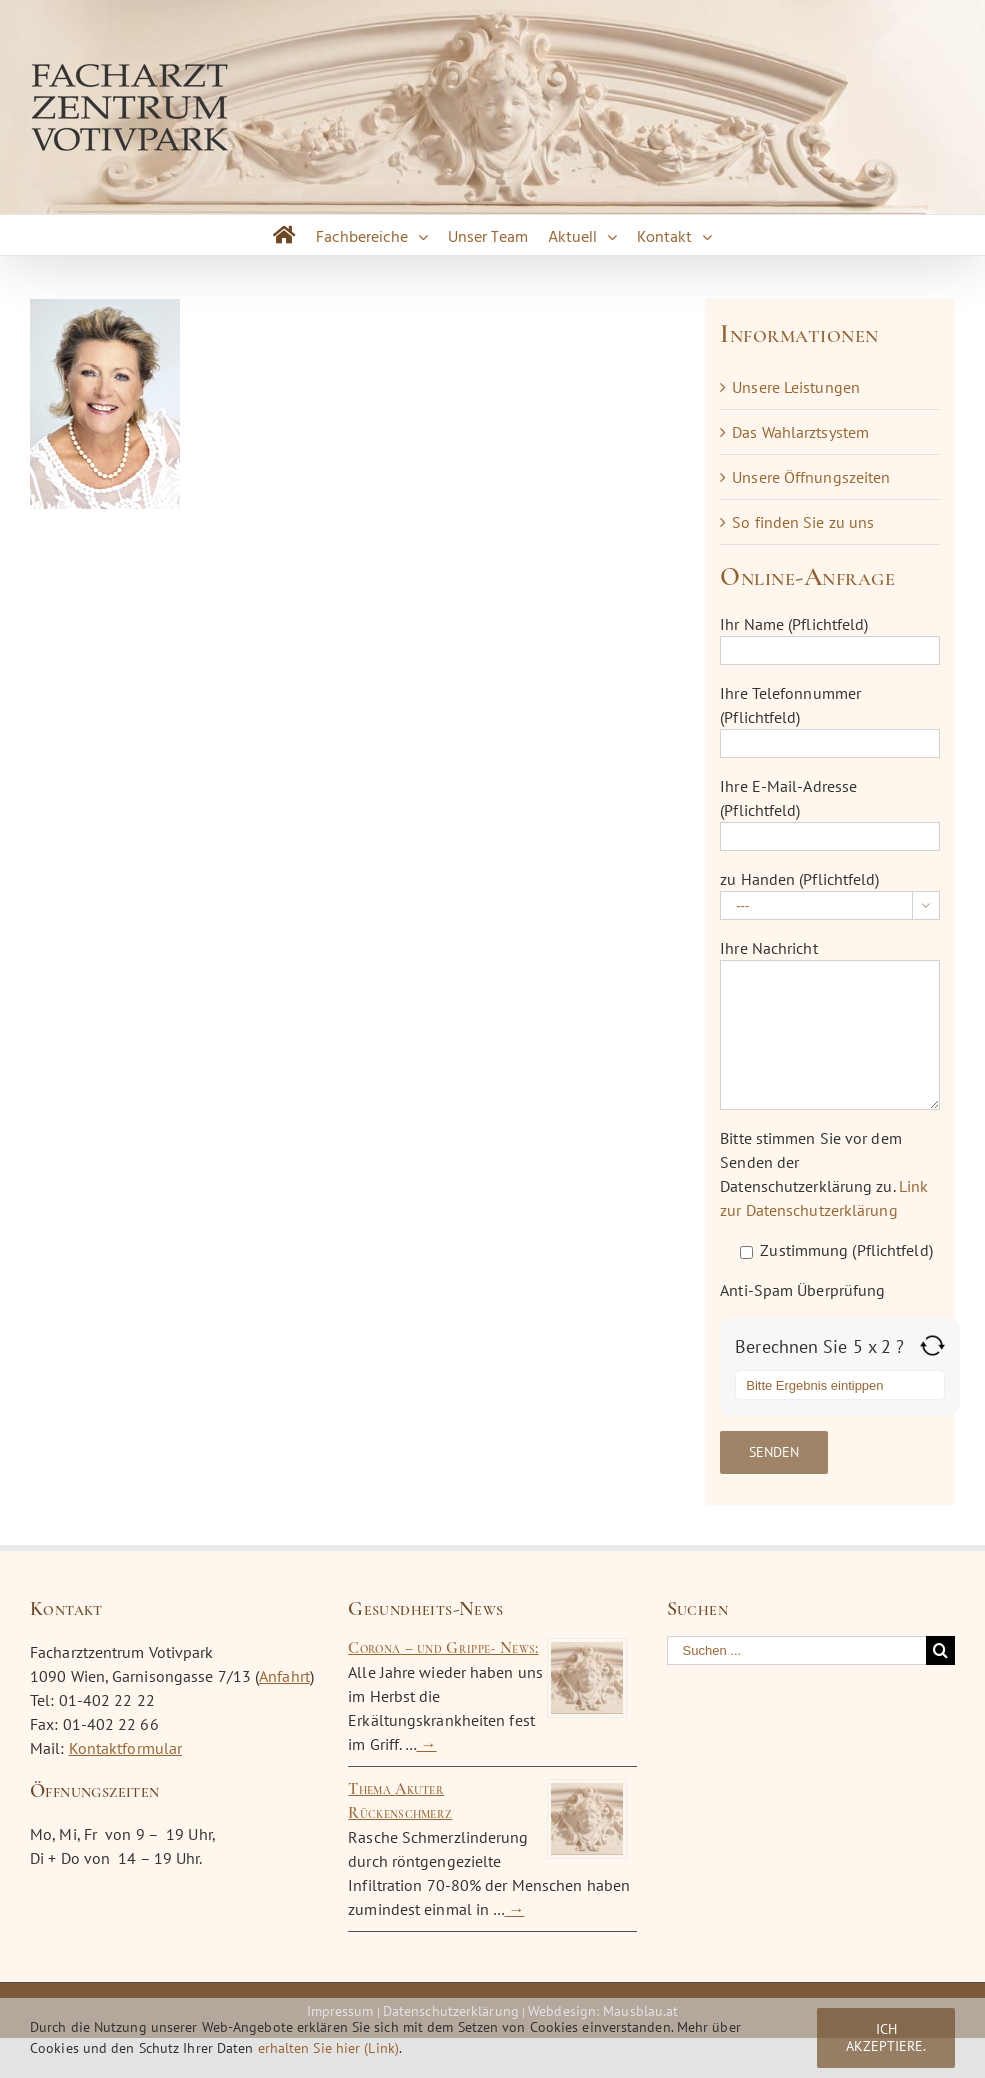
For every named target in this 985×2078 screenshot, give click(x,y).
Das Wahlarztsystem (800, 432)
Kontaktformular (126, 1748)
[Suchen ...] (796, 1650)
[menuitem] (284, 235)
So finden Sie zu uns (803, 522)
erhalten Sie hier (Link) (328, 2048)
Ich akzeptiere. (886, 2037)
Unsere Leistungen (796, 387)
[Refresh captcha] (932, 1345)
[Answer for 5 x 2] (840, 1385)
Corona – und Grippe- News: (443, 1648)
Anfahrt (284, 1676)
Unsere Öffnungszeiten (811, 477)
